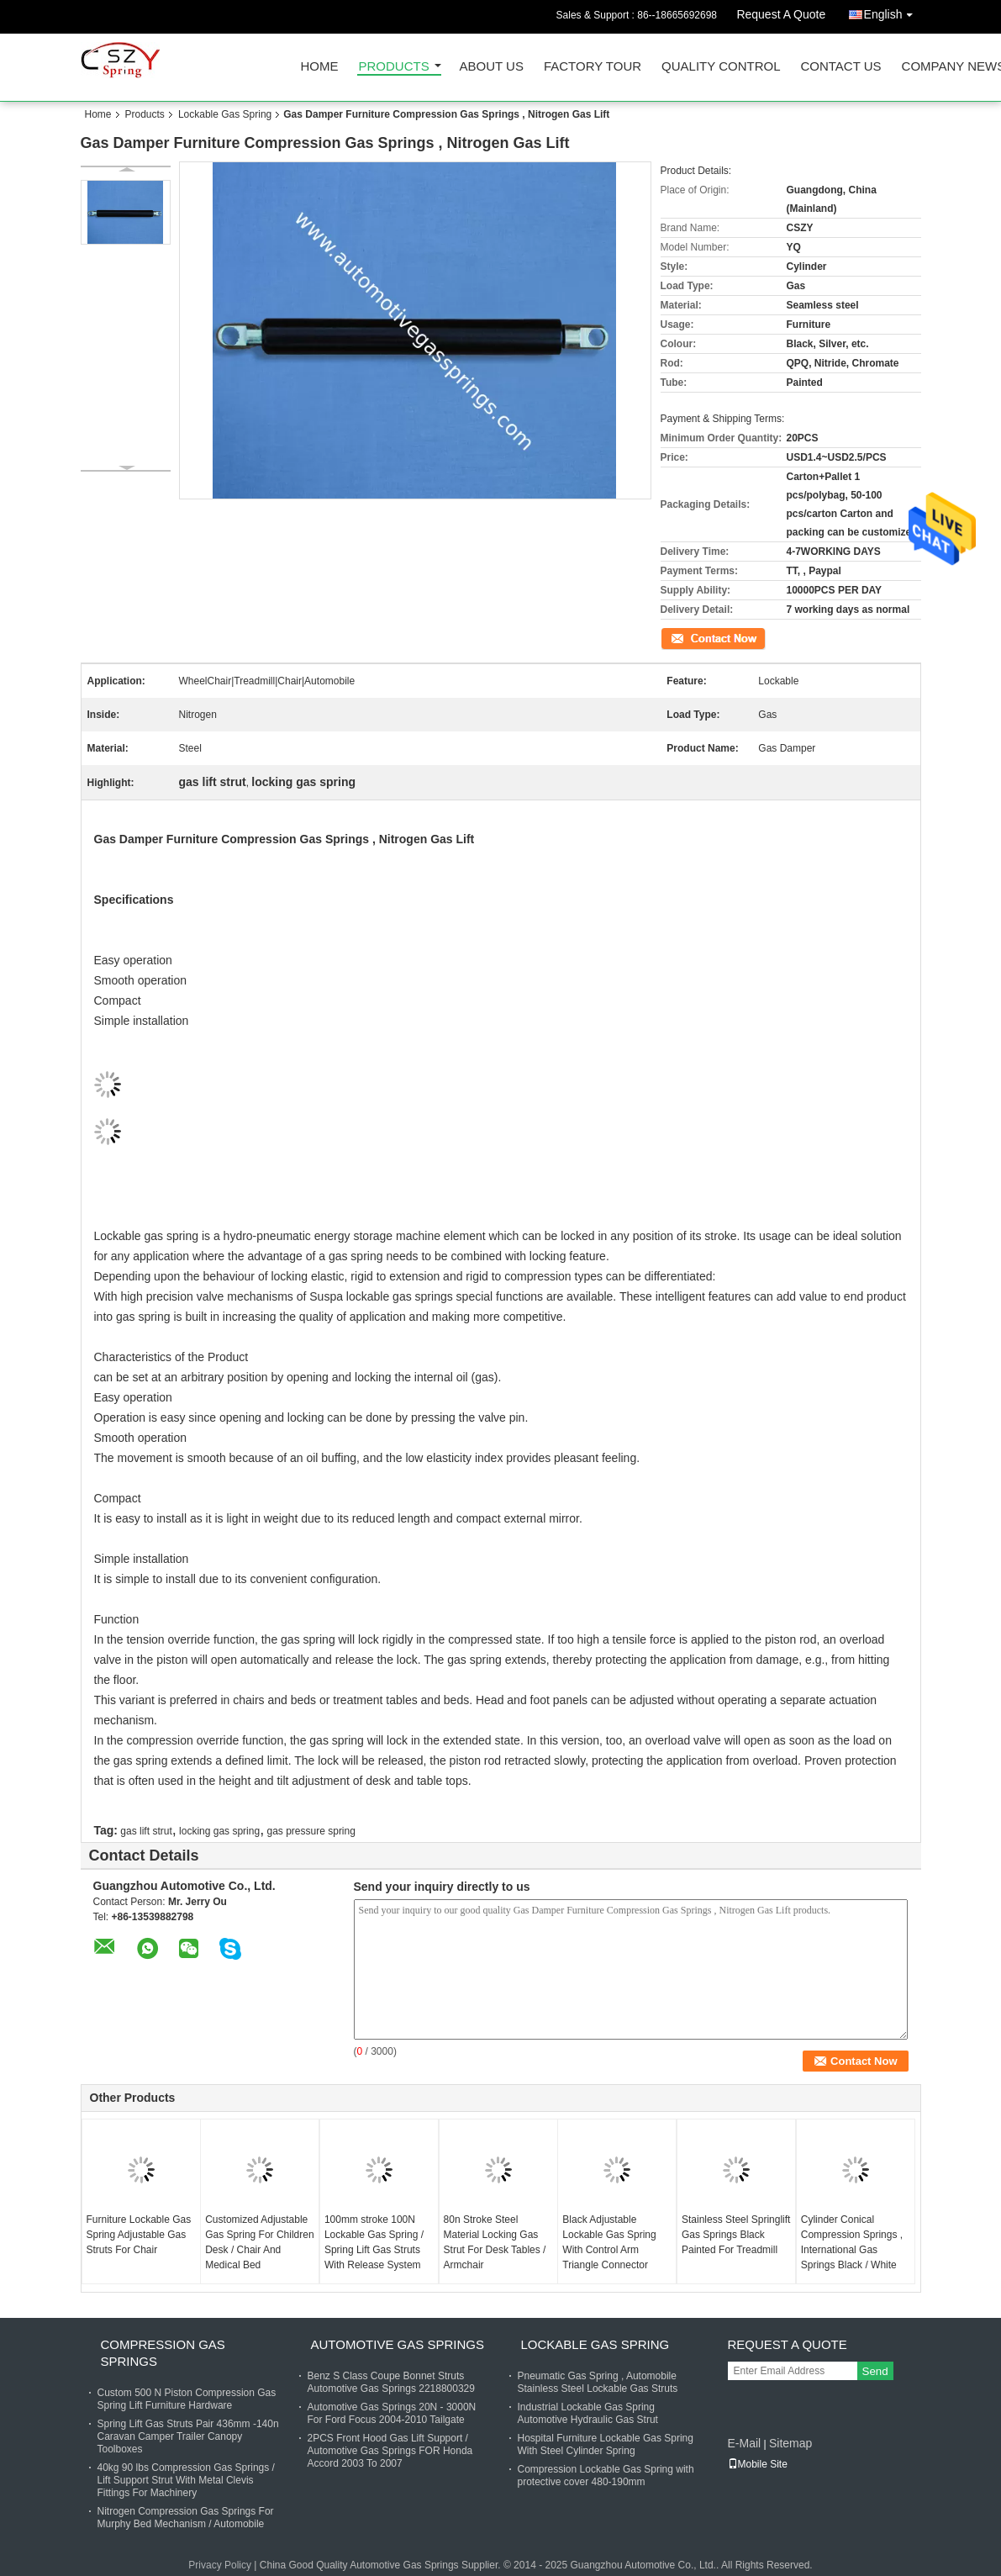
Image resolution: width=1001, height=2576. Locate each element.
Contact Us (840, 67)
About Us (492, 67)
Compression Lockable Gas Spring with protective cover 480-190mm (606, 2475)
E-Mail (744, 2443)
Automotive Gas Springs (397, 2344)
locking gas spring (219, 1831)
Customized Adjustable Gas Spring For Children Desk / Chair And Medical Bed (259, 2242)
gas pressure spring (311, 1831)
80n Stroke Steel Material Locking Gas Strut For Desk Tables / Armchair (495, 2242)
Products (394, 67)
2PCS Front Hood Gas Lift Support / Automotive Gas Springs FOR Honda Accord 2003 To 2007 (390, 2450)
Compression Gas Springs (163, 2352)
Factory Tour (592, 67)
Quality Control (720, 67)
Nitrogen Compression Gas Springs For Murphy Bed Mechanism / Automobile (185, 2517)
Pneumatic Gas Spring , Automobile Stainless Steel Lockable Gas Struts (598, 2382)
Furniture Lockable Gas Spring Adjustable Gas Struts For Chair (139, 2235)
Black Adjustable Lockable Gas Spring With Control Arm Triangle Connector (609, 2242)
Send (875, 2371)
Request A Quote (780, 14)
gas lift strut (145, 1831)
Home (320, 67)
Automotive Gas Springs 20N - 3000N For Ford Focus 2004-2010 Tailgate (392, 2413)
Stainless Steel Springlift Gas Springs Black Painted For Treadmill (736, 2235)
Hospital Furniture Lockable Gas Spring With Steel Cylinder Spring (605, 2444)
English (892, 11)
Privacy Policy (219, 2565)
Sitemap (790, 2443)
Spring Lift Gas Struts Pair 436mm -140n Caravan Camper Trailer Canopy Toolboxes (188, 2436)
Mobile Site (758, 2464)
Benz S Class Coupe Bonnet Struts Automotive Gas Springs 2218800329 (391, 2382)
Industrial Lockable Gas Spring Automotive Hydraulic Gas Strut (588, 2413)
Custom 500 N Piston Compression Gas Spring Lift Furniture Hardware (187, 2399)
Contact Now (690, 637)
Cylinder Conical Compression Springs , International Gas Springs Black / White (852, 2242)
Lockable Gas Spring (224, 114)
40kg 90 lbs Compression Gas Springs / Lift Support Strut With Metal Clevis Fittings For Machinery (186, 2480)
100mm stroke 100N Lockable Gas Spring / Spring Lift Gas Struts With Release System (374, 2242)
